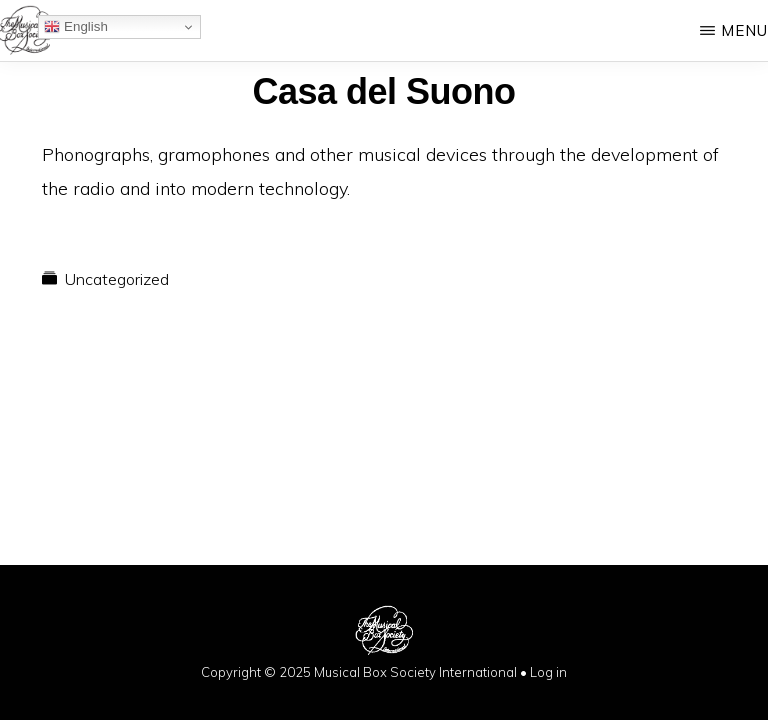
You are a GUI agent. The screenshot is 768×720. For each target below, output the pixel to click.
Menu (744, 30)
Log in (548, 672)
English (75, 27)
